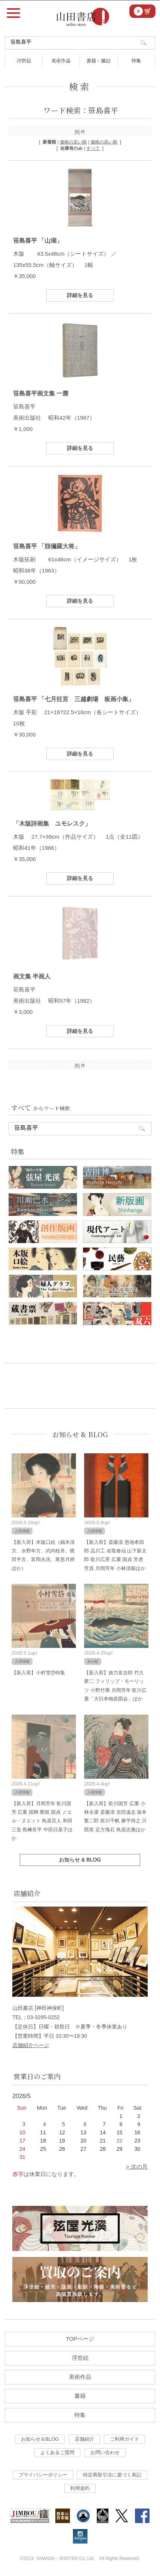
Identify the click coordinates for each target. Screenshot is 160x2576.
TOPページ (80, 2339)
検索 (80, 86)
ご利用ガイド (124, 2439)
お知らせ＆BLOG (40, 2439)
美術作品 (61, 60)
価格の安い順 (73, 142)
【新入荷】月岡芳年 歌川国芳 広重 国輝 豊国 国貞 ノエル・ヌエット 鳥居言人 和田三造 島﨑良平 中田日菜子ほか (42, 1821)
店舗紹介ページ (30, 2045)
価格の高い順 (103, 142)
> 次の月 (137, 2166)
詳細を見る (80, 295)
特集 (136, 60)
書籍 (80, 2396)
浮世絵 (23, 60)
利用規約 (80, 2488)
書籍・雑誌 (98, 60)
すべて (93, 148)
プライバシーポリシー (43, 2475)
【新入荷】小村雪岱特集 (38, 1672)
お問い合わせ (105, 2452)
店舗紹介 (84, 2439)
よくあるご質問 (57, 2452)
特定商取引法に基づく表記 (112, 2475)
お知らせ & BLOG (80, 1434)
